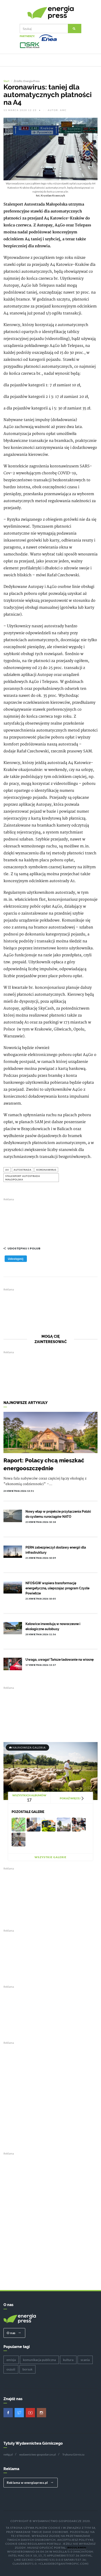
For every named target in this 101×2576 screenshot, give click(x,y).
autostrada (23, 1169)
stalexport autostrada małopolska (22, 1178)
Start (6, 81)
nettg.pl (8, 2454)
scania (85, 2360)
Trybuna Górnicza (73, 2454)
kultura (68, 2360)
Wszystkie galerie (50, 1857)
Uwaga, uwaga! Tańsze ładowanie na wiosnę (59, 1659)
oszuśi (10, 2369)
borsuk (27, 2369)
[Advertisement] (50, 1219)
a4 (7, 1169)
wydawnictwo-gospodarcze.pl (37, 2454)
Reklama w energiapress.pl (30, 2482)
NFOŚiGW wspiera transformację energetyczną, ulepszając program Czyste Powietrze (57, 1588)
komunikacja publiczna (39, 2360)
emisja (11, 2360)
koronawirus (46, 1169)
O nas (14, 2333)
